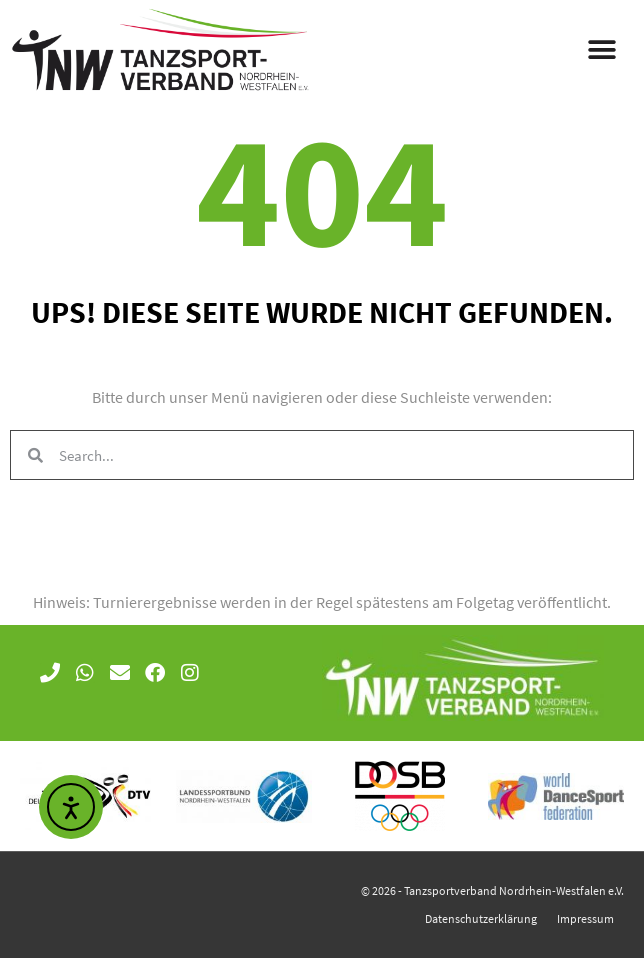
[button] (601, 50)
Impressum (585, 918)
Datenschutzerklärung (481, 918)
